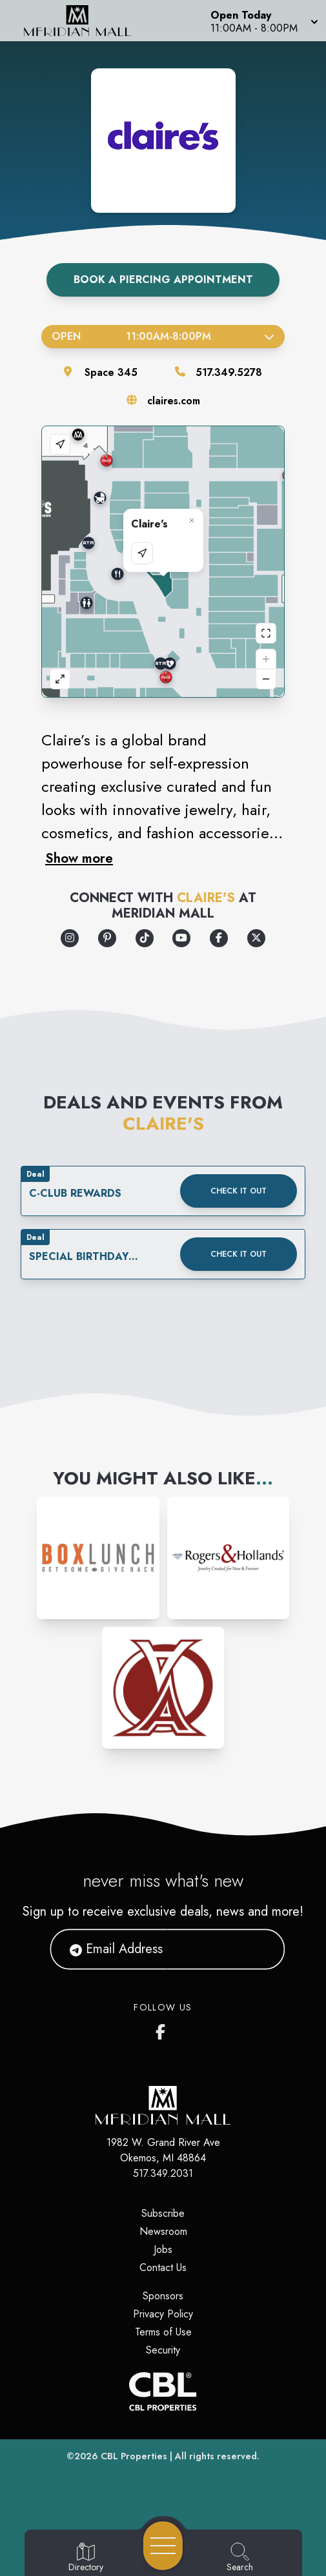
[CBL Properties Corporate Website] (163, 2391)
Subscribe (163, 2213)
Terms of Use (163, 2332)
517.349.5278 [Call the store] (229, 372)
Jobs (163, 2249)
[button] (263, 20)
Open (163, 336)
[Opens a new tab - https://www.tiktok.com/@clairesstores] (145, 938)
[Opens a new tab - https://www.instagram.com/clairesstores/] (70, 938)
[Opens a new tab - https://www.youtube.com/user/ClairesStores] (181, 938)
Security (163, 2350)
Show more (79, 858)
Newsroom (163, 2231)
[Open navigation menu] (163, 2545)
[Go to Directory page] (86, 2557)
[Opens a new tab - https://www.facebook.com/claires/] (219, 938)
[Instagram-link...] (98, 1557)
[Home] (84, 20)
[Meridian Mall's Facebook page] (163, 2029)
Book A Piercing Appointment (163, 279)
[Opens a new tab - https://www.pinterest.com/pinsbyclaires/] (107, 938)
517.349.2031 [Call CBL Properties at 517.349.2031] (163, 2173)
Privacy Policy (163, 2313)
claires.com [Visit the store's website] (173, 400)
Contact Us (163, 2267)
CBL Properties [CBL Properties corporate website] (134, 2456)
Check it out (238, 1191)
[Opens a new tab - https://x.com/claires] (256, 938)
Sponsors (163, 2295)
